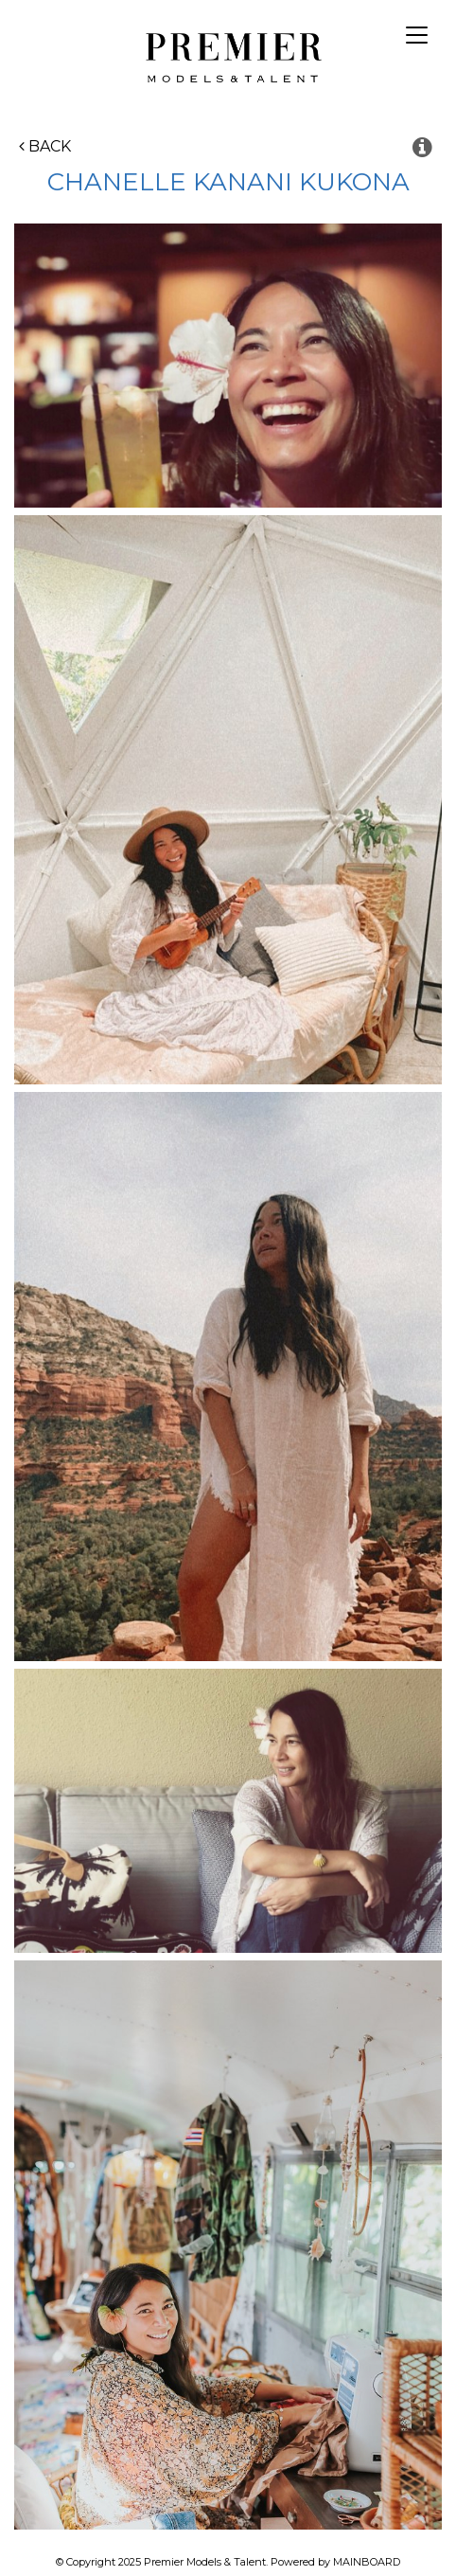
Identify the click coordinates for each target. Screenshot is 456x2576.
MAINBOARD (366, 2561)
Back (45, 146)
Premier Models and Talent (228, 54)
